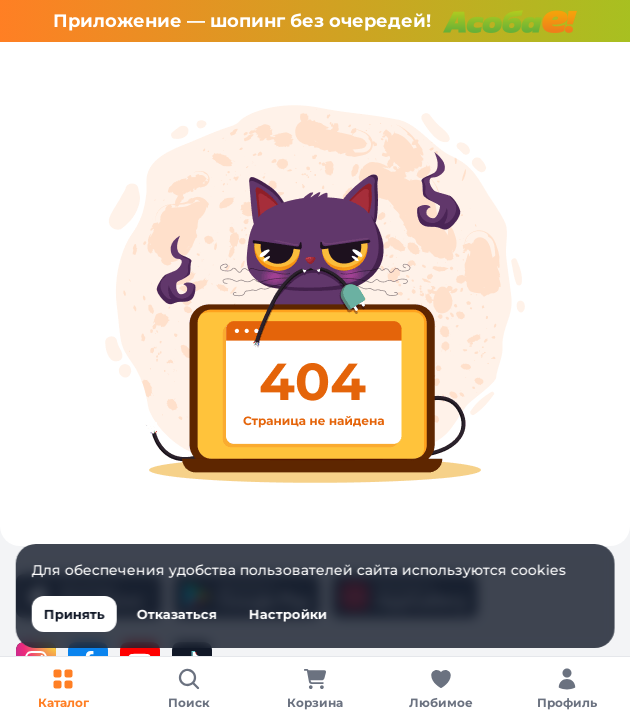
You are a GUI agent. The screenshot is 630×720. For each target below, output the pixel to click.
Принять (74, 614)
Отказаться (177, 614)
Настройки (288, 614)
